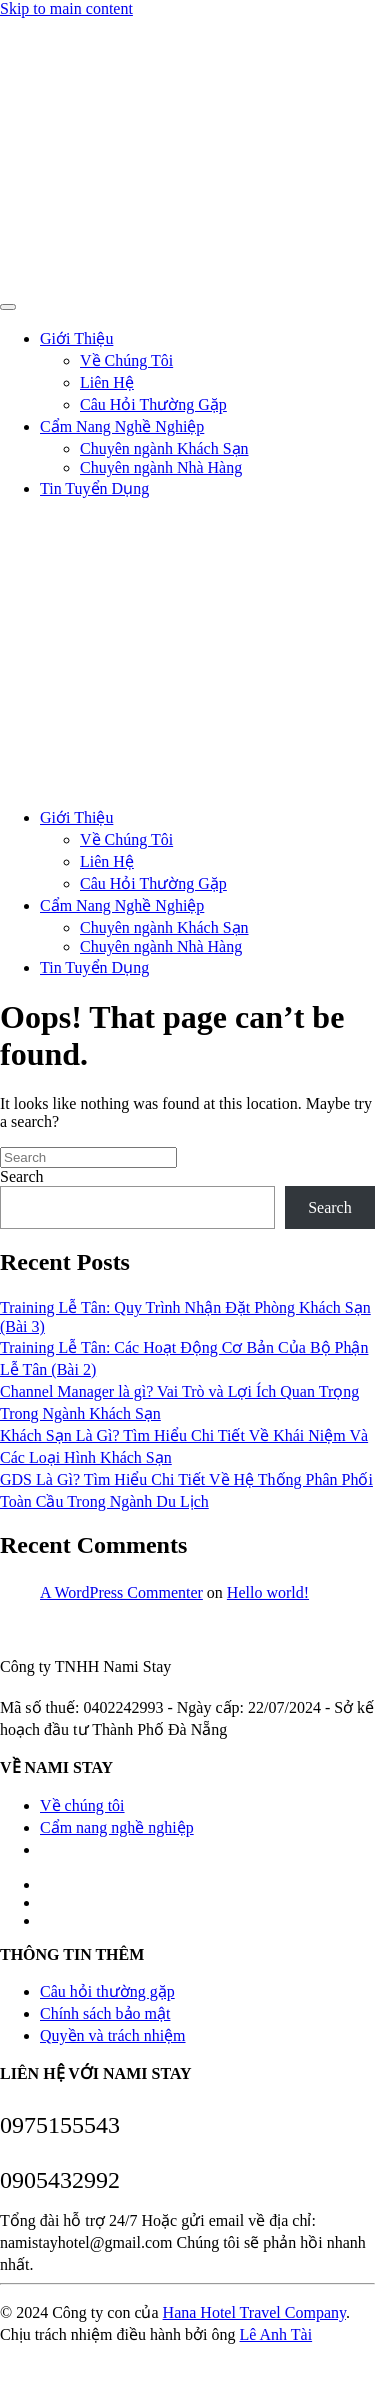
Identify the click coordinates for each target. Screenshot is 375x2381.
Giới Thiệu (76, 338)
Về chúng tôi (82, 1805)
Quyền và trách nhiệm (113, 2035)
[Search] (88, 1157)
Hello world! (268, 1592)
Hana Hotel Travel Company (254, 2312)
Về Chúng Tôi (126, 360)
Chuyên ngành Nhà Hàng (161, 467)
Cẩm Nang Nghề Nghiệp (122, 426)
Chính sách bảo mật (105, 2013)
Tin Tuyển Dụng (94, 488)
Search (22, 1176)
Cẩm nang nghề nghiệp (117, 1827)
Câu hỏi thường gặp (107, 1991)
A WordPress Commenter (121, 1592)
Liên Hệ (107, 382)
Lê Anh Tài (276, 2334)
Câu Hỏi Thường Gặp (153, 404)
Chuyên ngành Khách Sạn (164, 448)
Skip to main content (66, 8)
